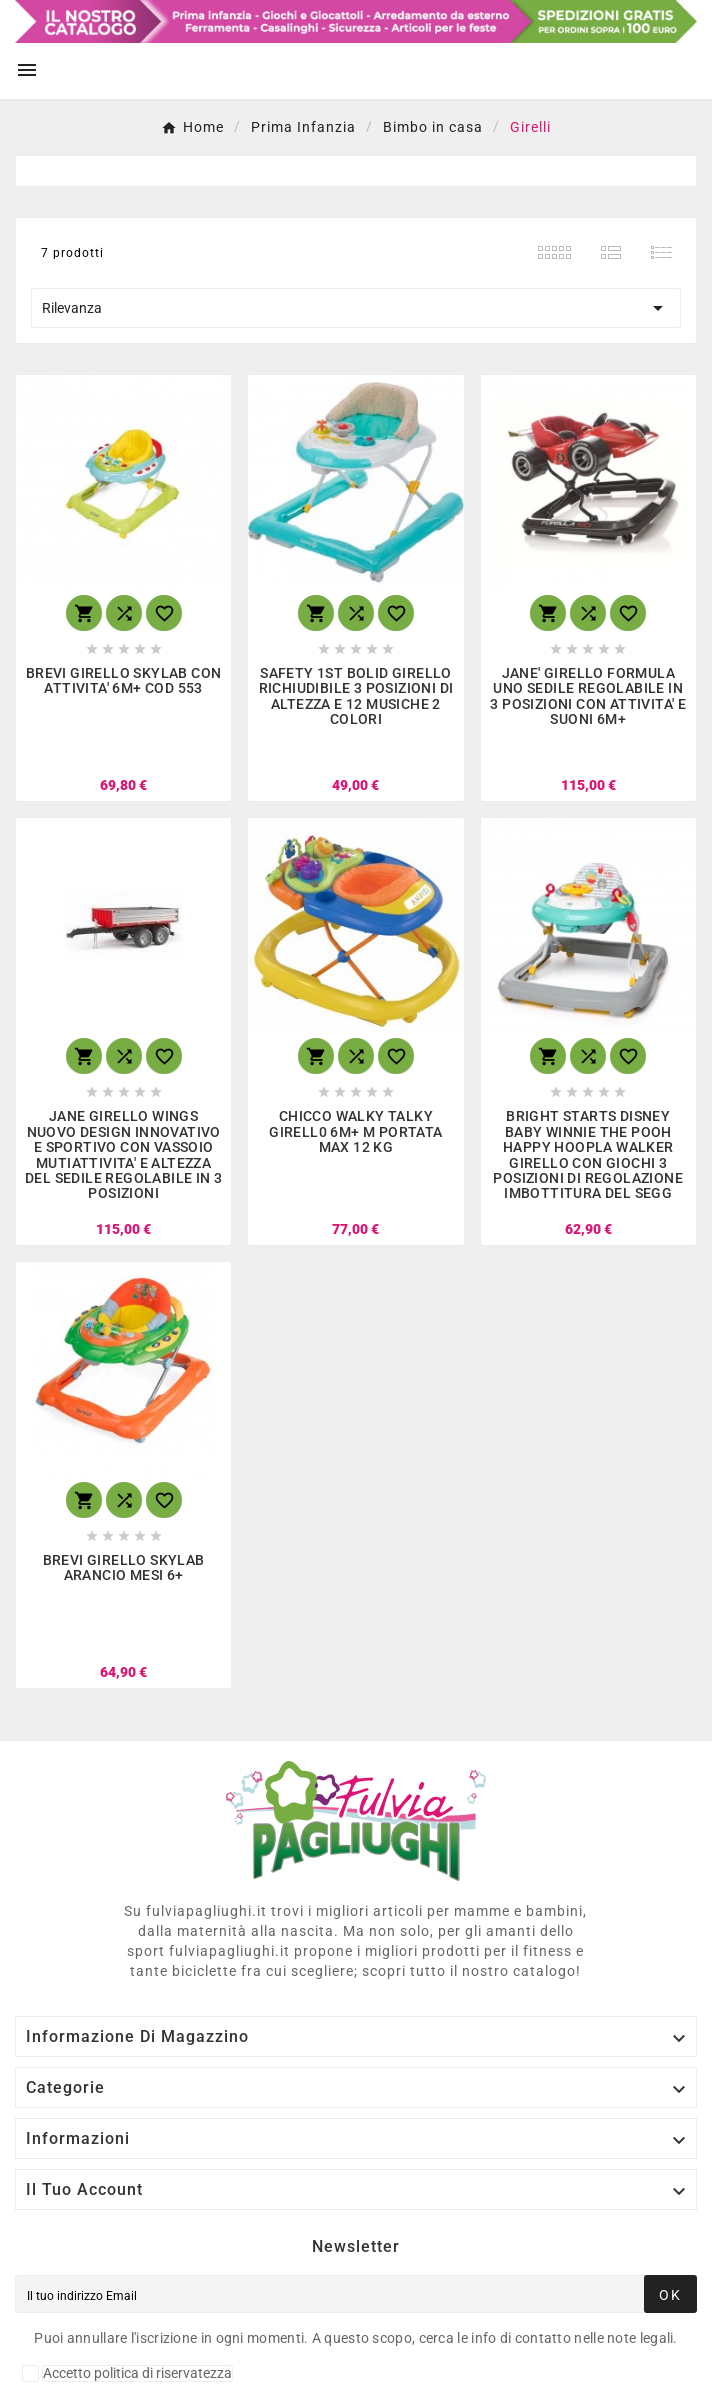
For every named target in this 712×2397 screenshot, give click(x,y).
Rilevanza (356, 308)
